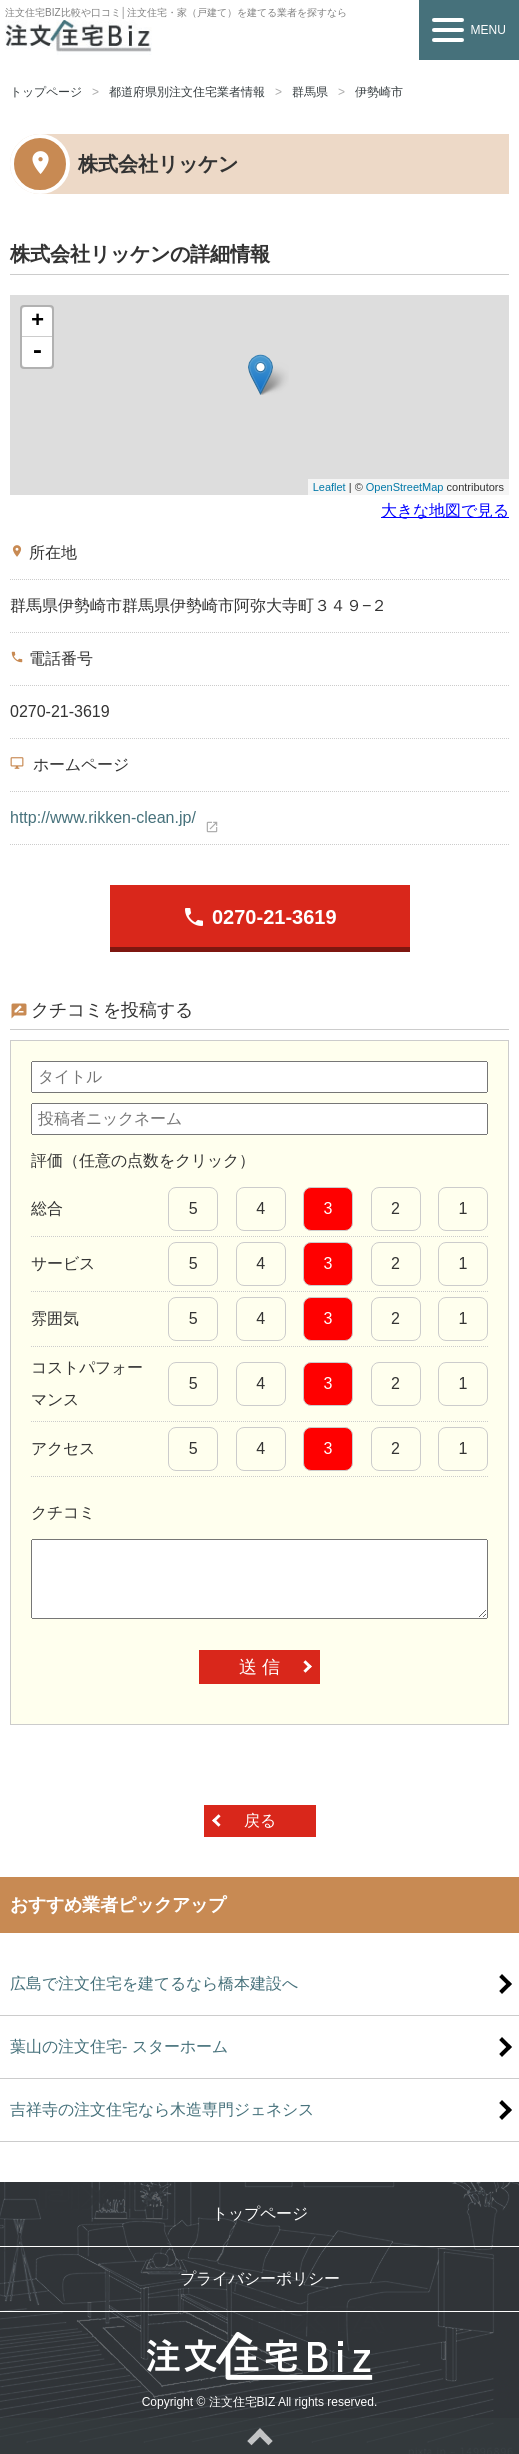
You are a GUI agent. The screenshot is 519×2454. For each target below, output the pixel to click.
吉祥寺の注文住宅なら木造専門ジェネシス (162, 2109)
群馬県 (310, 92)
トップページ (46, 92)
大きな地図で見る (445, 510)
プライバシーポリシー (260, 2278)
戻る (260, 1820)
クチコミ (63, 1512)
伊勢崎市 (379, 92)
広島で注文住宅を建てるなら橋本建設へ (154, 1983)
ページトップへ (259, 2436)
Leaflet (329, 487)
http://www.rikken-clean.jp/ (103, 817)
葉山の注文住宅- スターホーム (119, 2046)
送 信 (259, 1667)
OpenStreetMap (405, 487)
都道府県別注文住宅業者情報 (187, 92)
